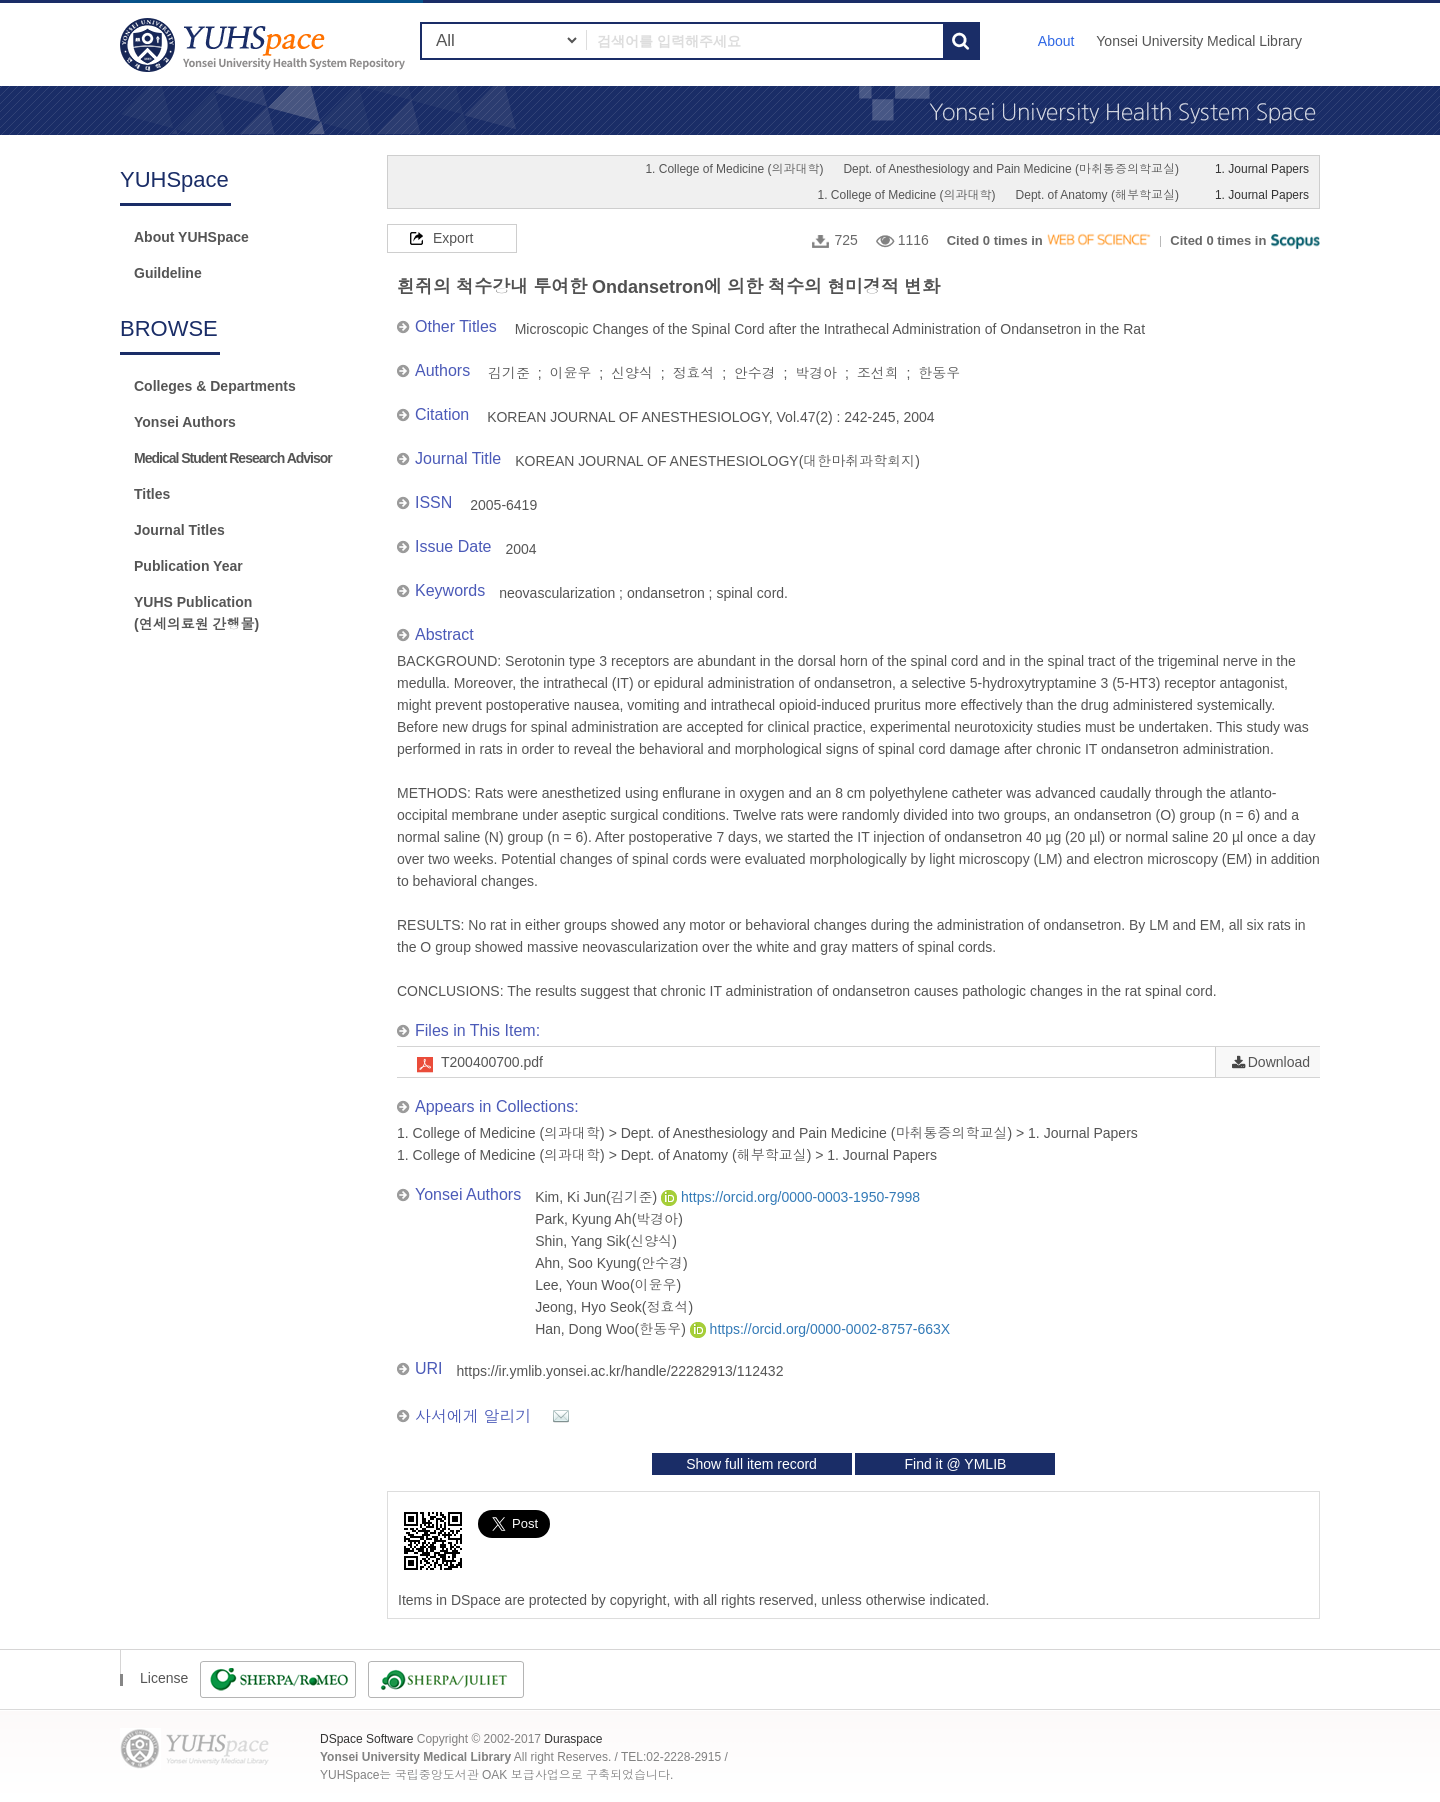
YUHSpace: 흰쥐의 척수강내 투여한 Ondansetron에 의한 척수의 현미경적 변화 (265, 44)
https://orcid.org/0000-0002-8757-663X (820, 1329)
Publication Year (188, 566)
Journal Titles (179, 530)
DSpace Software (366, 1739)
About (1056, 41)
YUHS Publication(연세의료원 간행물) (196, 613)
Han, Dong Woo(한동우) (612, 1329)
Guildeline (168, 273)
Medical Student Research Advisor (233, 458)
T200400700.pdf (492, 1062)
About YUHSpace (191, 237)
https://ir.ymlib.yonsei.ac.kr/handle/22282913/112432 (620, 1371)
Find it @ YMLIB (955, 1464)
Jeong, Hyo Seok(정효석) (614, 1307)
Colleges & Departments (215, 386)
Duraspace (573, 1739)
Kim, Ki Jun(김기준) (598, 1197)
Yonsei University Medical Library (1199, 41)
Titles (152, 494)
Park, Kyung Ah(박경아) (609, 1219)
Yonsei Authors (185, 422)
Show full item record (751, 1464)
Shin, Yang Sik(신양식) (606, 1241)
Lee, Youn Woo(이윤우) (608, 1285)
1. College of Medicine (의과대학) (734, 169)
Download (1279, 1062)
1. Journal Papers (1262, 169)
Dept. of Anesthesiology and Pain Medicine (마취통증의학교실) (1010, 169)
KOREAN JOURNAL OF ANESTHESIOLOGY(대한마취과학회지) (717, 461)
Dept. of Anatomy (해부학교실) (1097, 195)
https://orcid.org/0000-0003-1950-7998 (790, 1197)
